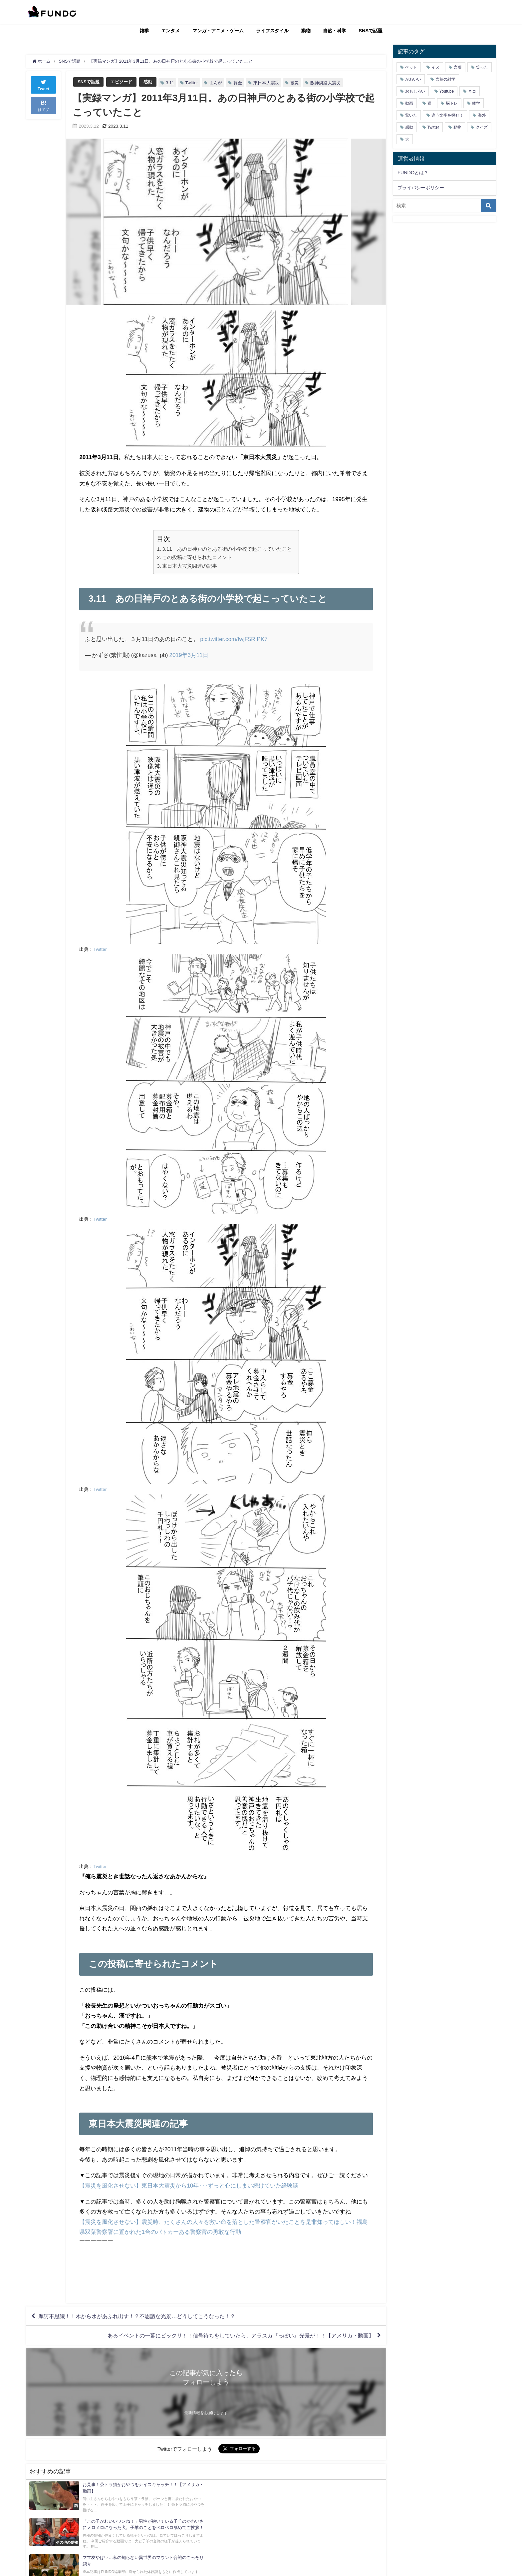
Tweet (44, 84)
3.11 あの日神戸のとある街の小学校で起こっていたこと (227, 548)
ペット (411, 67)
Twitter (191, 83)
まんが (215, 83)
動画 (409, 103)
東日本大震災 (266, 83)
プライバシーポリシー (420, 187)
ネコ (472, 91)
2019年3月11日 (188, 655)
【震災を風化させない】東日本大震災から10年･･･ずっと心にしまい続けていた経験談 (188, 2185)
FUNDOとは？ (412, 172)
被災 (294, 83)
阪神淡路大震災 (325, 83)
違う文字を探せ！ (447, 115)
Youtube (446, 91)
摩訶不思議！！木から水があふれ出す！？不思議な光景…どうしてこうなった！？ (136, 2316)
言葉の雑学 (445, 79)
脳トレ (452, 103)
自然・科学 (334, 30)
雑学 (144, 30)
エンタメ (170, 30)
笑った (482, 67)
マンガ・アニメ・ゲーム (218, 30)
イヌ (435, 67)
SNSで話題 (371, 30)
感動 (147, 82)
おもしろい (415, 91)
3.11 (170, 83)
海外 (482, 115)
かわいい (413, 79)
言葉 (458, 67)
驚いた (411, 115)
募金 (237, 83)
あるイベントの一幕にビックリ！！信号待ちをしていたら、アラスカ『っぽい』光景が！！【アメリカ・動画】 (241, 2335)
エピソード (121, 82)
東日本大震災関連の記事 (189, 565)
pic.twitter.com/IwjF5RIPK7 (233, 639)
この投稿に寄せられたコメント (197, 557)
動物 (306, 30)
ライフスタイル (272, 30)
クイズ (482, 127)
